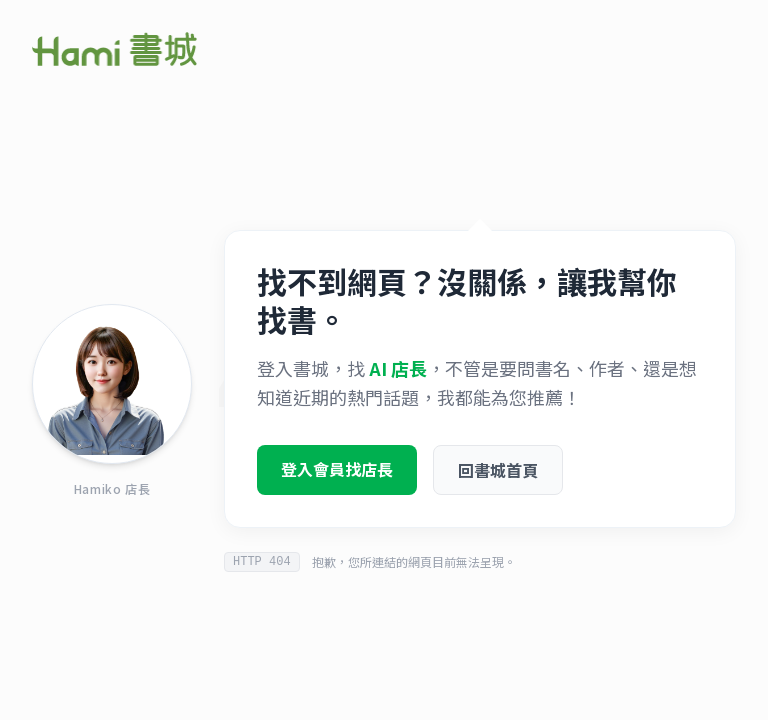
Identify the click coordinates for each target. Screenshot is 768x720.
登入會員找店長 (337, 474)
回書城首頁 (498, 475)
